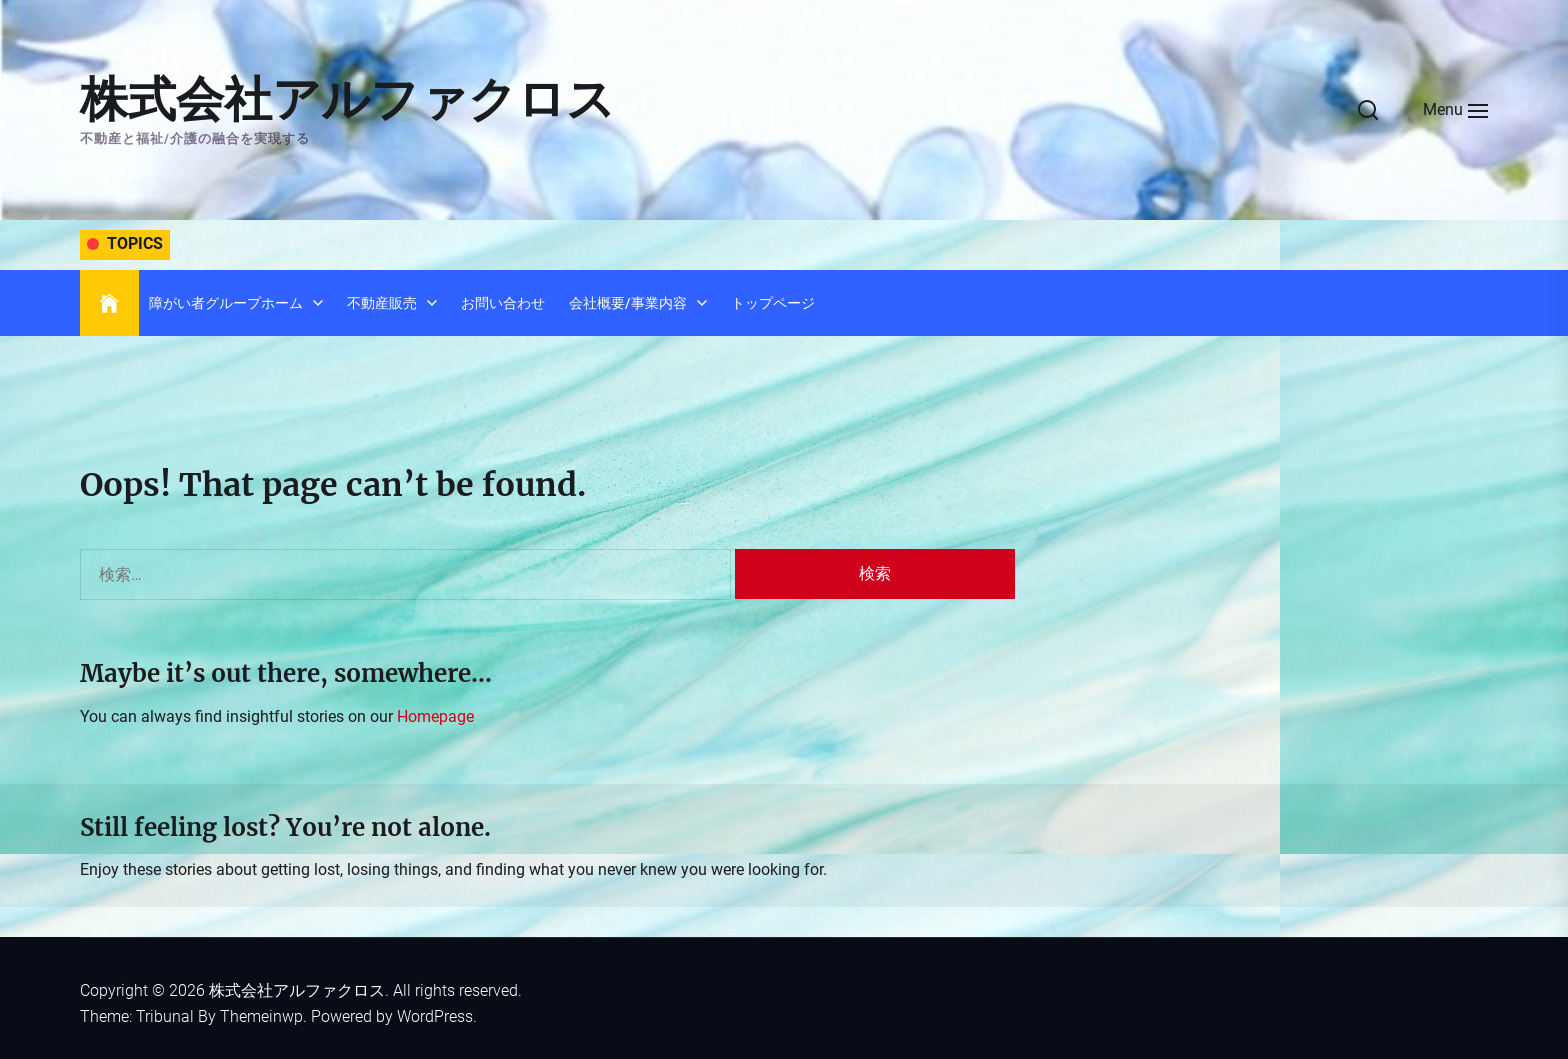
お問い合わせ (503, 303)
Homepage (435, 716)
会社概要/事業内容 (628, 303)
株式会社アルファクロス (347, 99)
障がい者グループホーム (226, 303)
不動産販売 (382, 303)
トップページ (773, 303)
